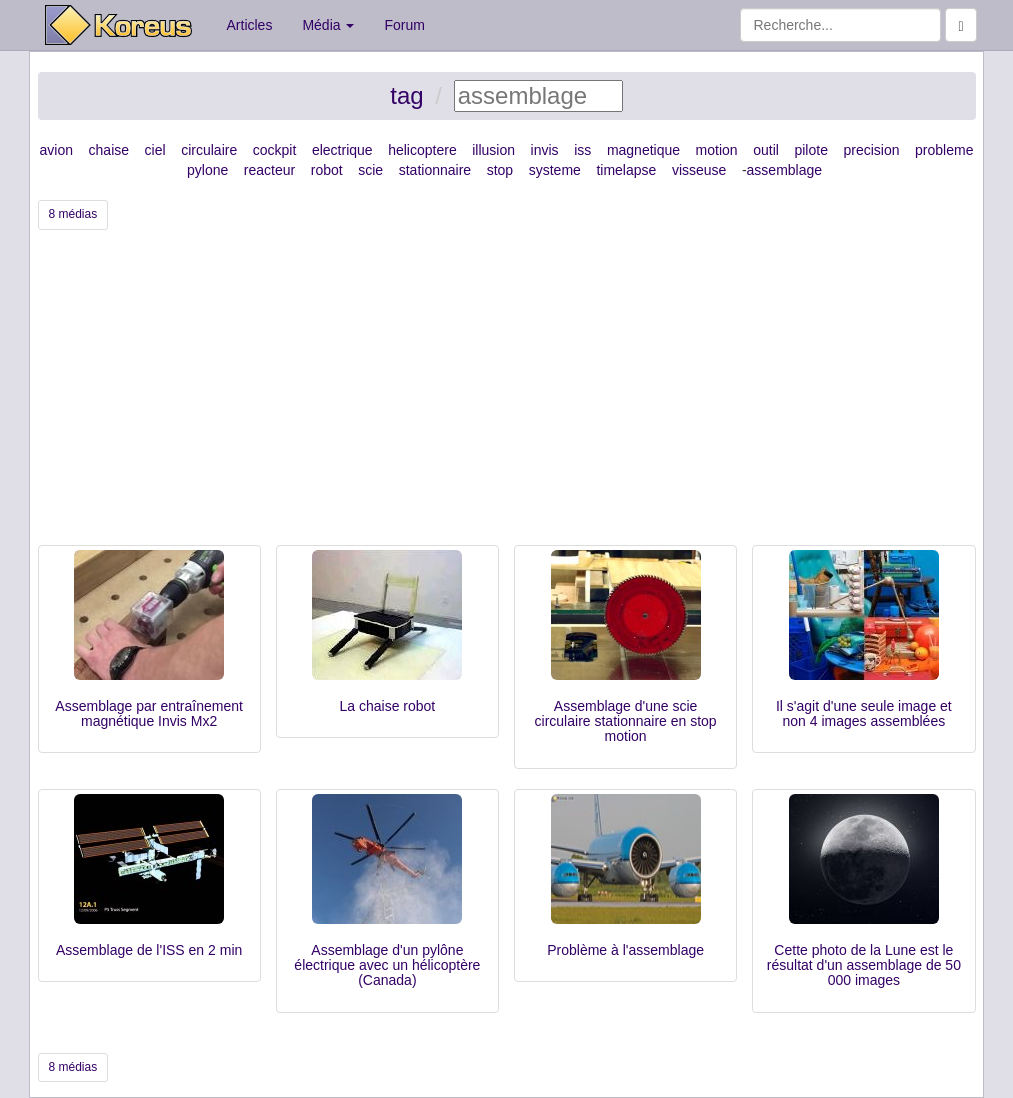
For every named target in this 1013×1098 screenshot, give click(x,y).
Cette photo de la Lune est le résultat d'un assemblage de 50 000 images (864, 965)
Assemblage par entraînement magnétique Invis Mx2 (149, 713)
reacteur (269, 170)
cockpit (275, 150)
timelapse (626, 170)
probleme (944, 150)
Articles (250, 25)
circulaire (209, 150)
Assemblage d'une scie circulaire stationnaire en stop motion (626, 721)
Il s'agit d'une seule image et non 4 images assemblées (864, 713)
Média (328, 25)
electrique (342, 150)
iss (582, 150)
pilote (810, 150)
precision (871, 150)
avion (56, 150)
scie (370, 170)
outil (766, 150)
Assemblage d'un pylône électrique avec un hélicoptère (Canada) (387, 965)
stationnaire (435, 170)
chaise (109, 150)
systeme (555, 170)
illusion (493, 150)
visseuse (699, 170)
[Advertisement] (507, 395)
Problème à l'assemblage (625, 950)
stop (500, 170)
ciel (155, 150)
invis (545, 150)
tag (406, 95)
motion (717, 150)
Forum (404, 25)
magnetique (643, 150)
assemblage (785, 170)
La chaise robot (388, 706)
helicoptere (422, 150)
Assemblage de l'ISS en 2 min (149, 950)
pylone (207, 170)
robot (327, 170)
